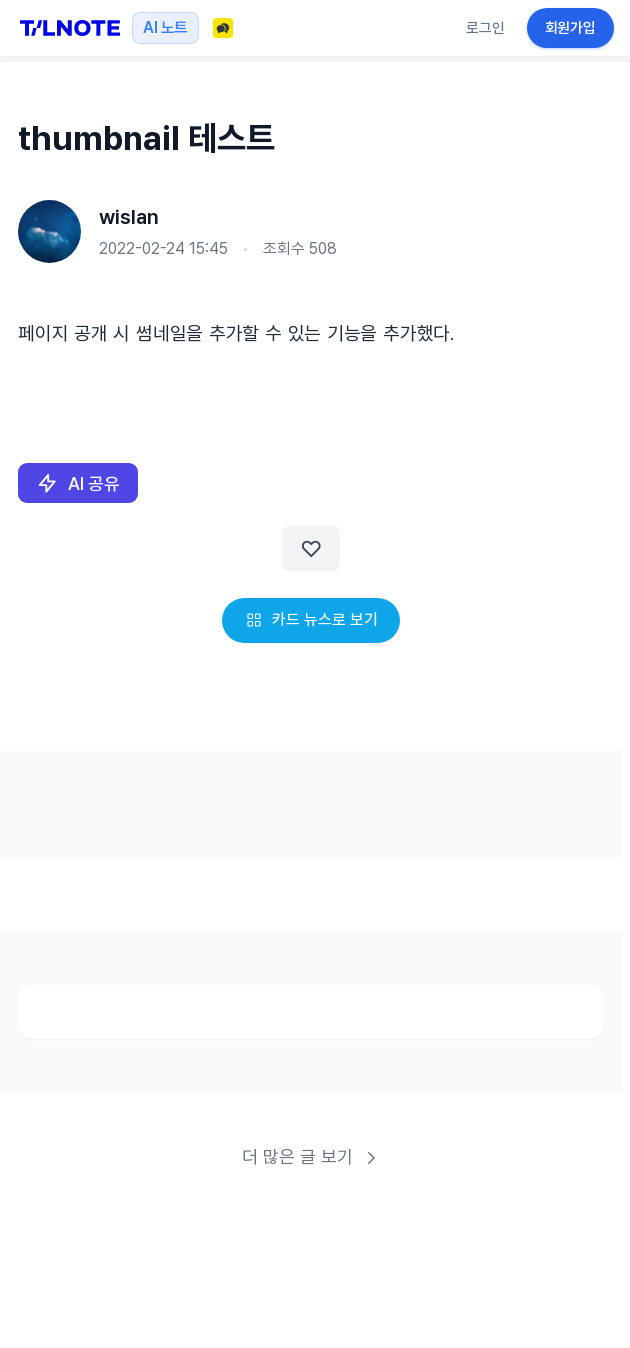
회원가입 (570, 28)
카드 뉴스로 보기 (311, 619)
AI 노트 (165, 27)
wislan (129, 217)
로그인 (485, 28)
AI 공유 (78, 483)
